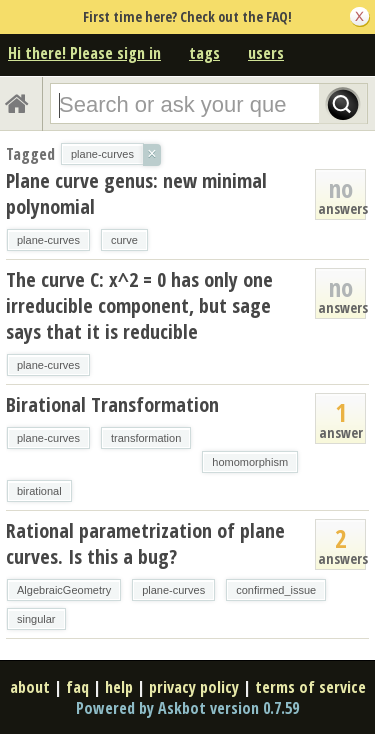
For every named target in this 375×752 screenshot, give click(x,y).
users (266, 53)
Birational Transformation (112, 404)
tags (204, 53)
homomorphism (250, 462)
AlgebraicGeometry (64, 590)
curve (124, 240)
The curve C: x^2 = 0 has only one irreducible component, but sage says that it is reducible (139, 305)
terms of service (310, 687)
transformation (146, 438)
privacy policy (194, 687)
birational (39, 491)
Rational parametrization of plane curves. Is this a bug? (145, 543)
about (30, 687)
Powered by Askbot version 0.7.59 (187, 708)
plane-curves (48, 240)
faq (77, 687)
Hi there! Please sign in (84, 53)
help (119, 687)
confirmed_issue (276, 590)
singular (36, 619)
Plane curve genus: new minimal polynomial (136, 193)
